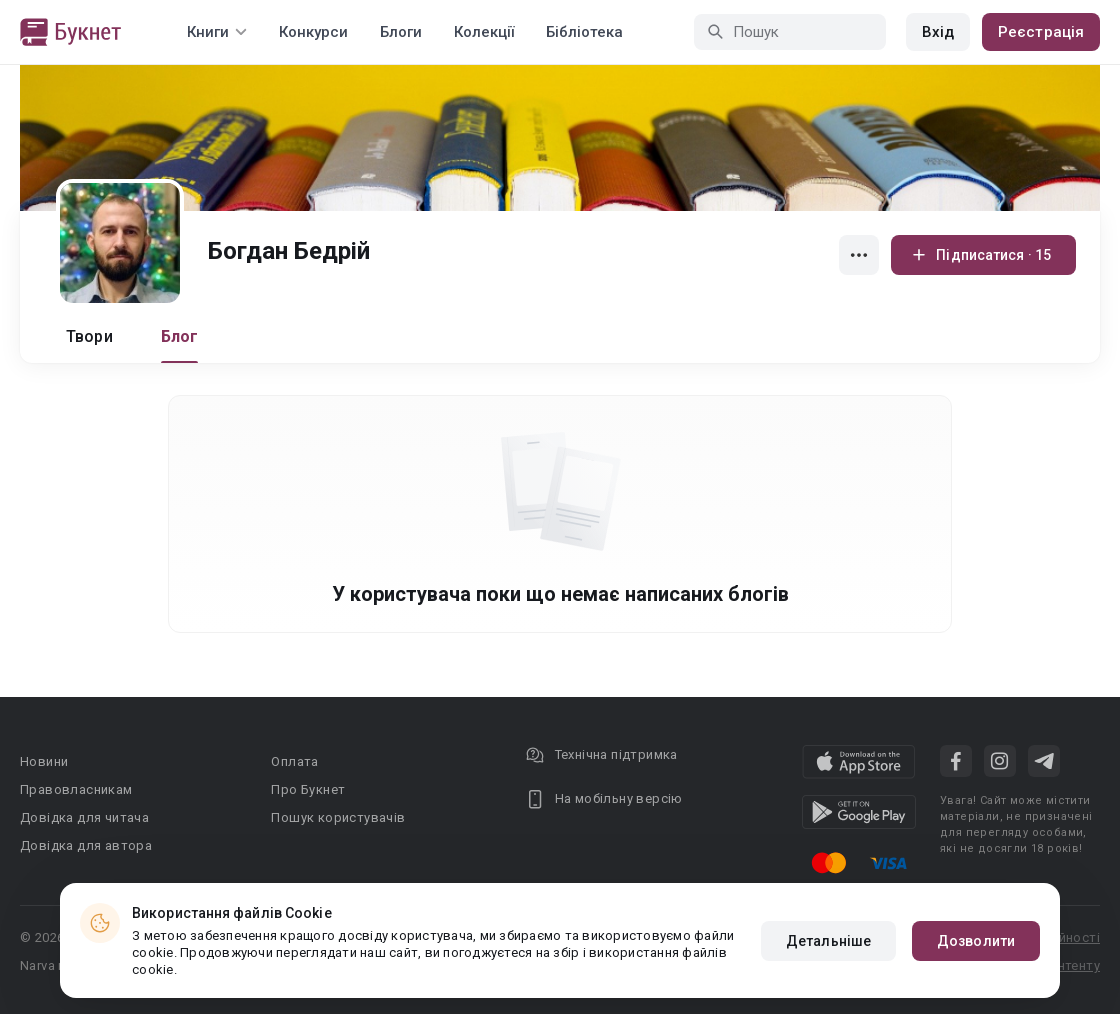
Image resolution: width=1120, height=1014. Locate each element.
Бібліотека (584, 32)
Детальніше (828, 941)
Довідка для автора (86, 845)
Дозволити (976, 941)
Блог (180, 336)
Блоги (401, 32)
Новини (44, 761)
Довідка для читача (84, 817)
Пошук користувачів (338, 817)
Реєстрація (1041, 32)
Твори (89, 336)
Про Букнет (308, 789)
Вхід (938, 32)
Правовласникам (76, 789)
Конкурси (313, 32)
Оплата (294, 761)
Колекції (484, 32)
